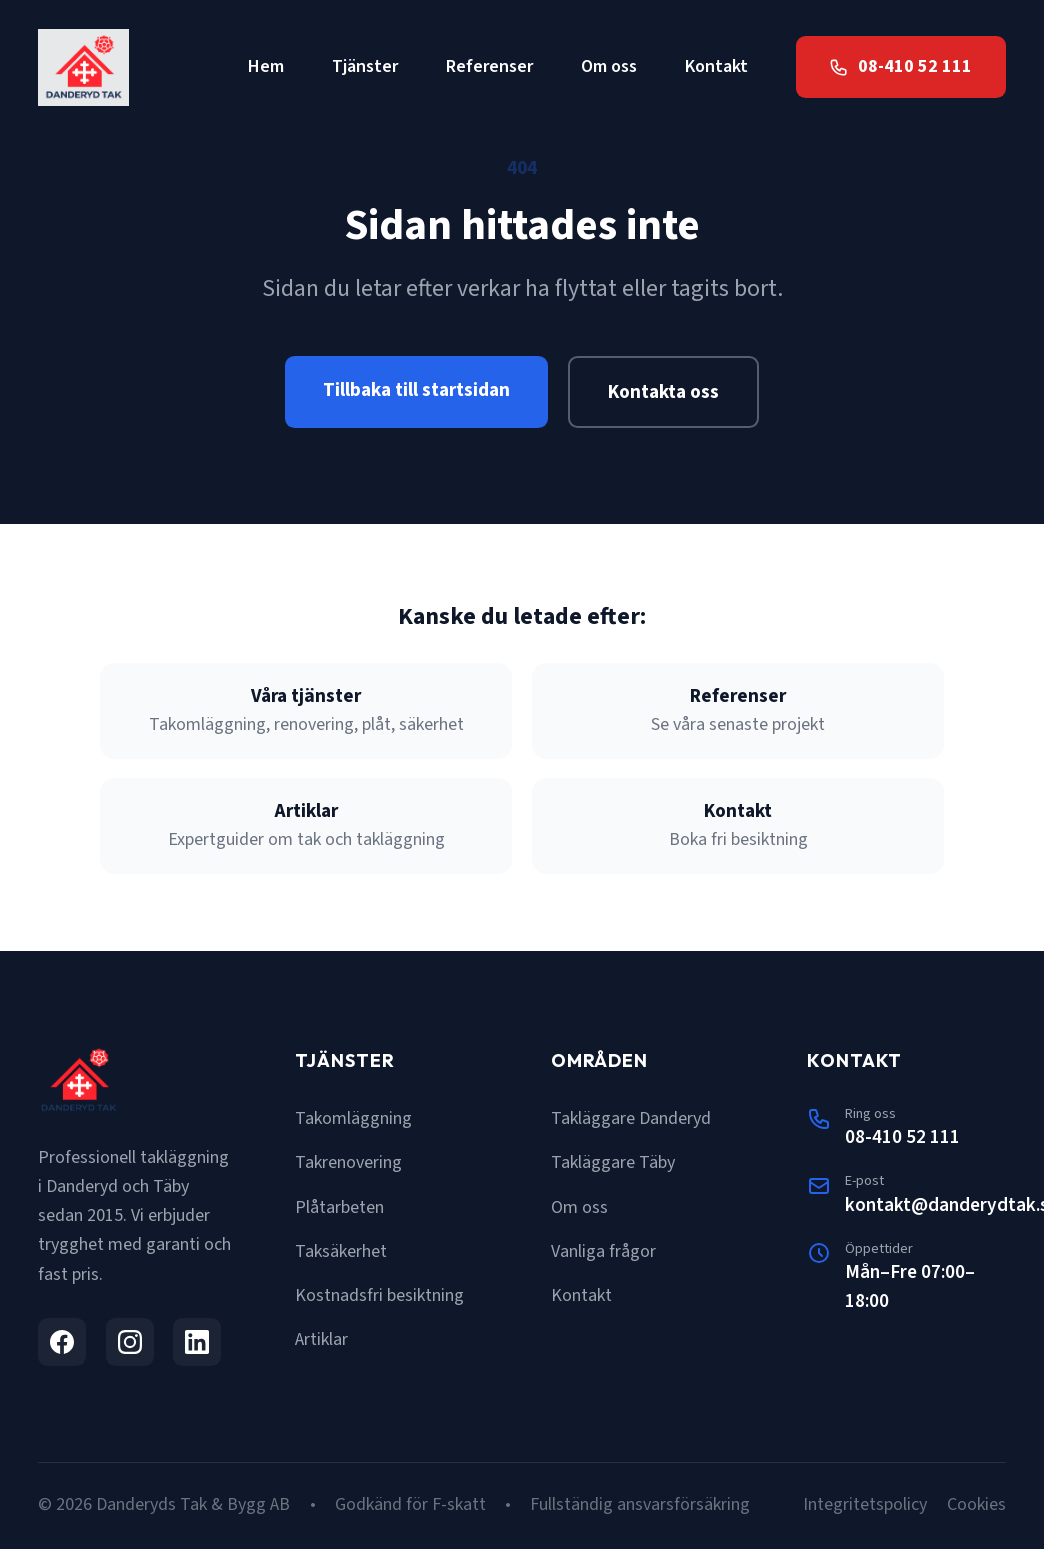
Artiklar (321, 1339)
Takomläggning (353, 1118)
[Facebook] (62, 1342)
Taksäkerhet (341, 1251)
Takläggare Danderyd (631, 1118)
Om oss (609, 66)
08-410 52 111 (902, 1137)
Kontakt (716, 66)
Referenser (489, 66)
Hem (266, 66)
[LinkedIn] (197, 1342)
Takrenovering (348, 1162)
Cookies (976, 1504)
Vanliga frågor (603, 1251)
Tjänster (365, 66)
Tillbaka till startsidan (416, 390)
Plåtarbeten (339, 1207)
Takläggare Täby (613, 1162)
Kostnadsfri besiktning (379, 1295)
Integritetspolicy (865, 1504)
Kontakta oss (663, 392)
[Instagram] (130, 1342)
